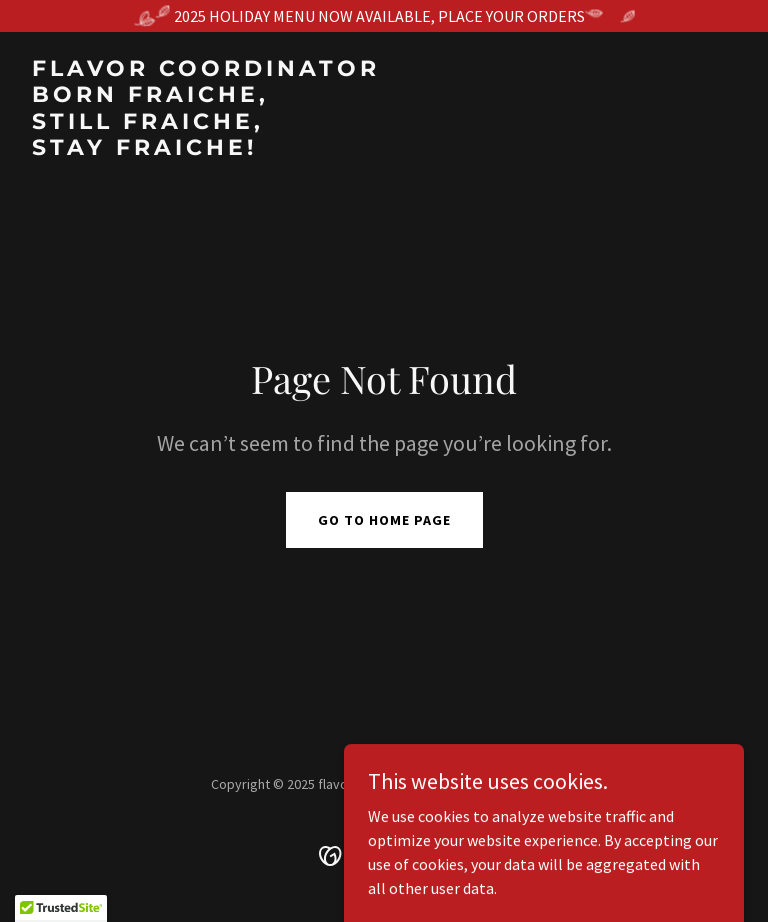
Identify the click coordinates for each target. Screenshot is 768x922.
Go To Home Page (384, 520)
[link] (206, 149)
